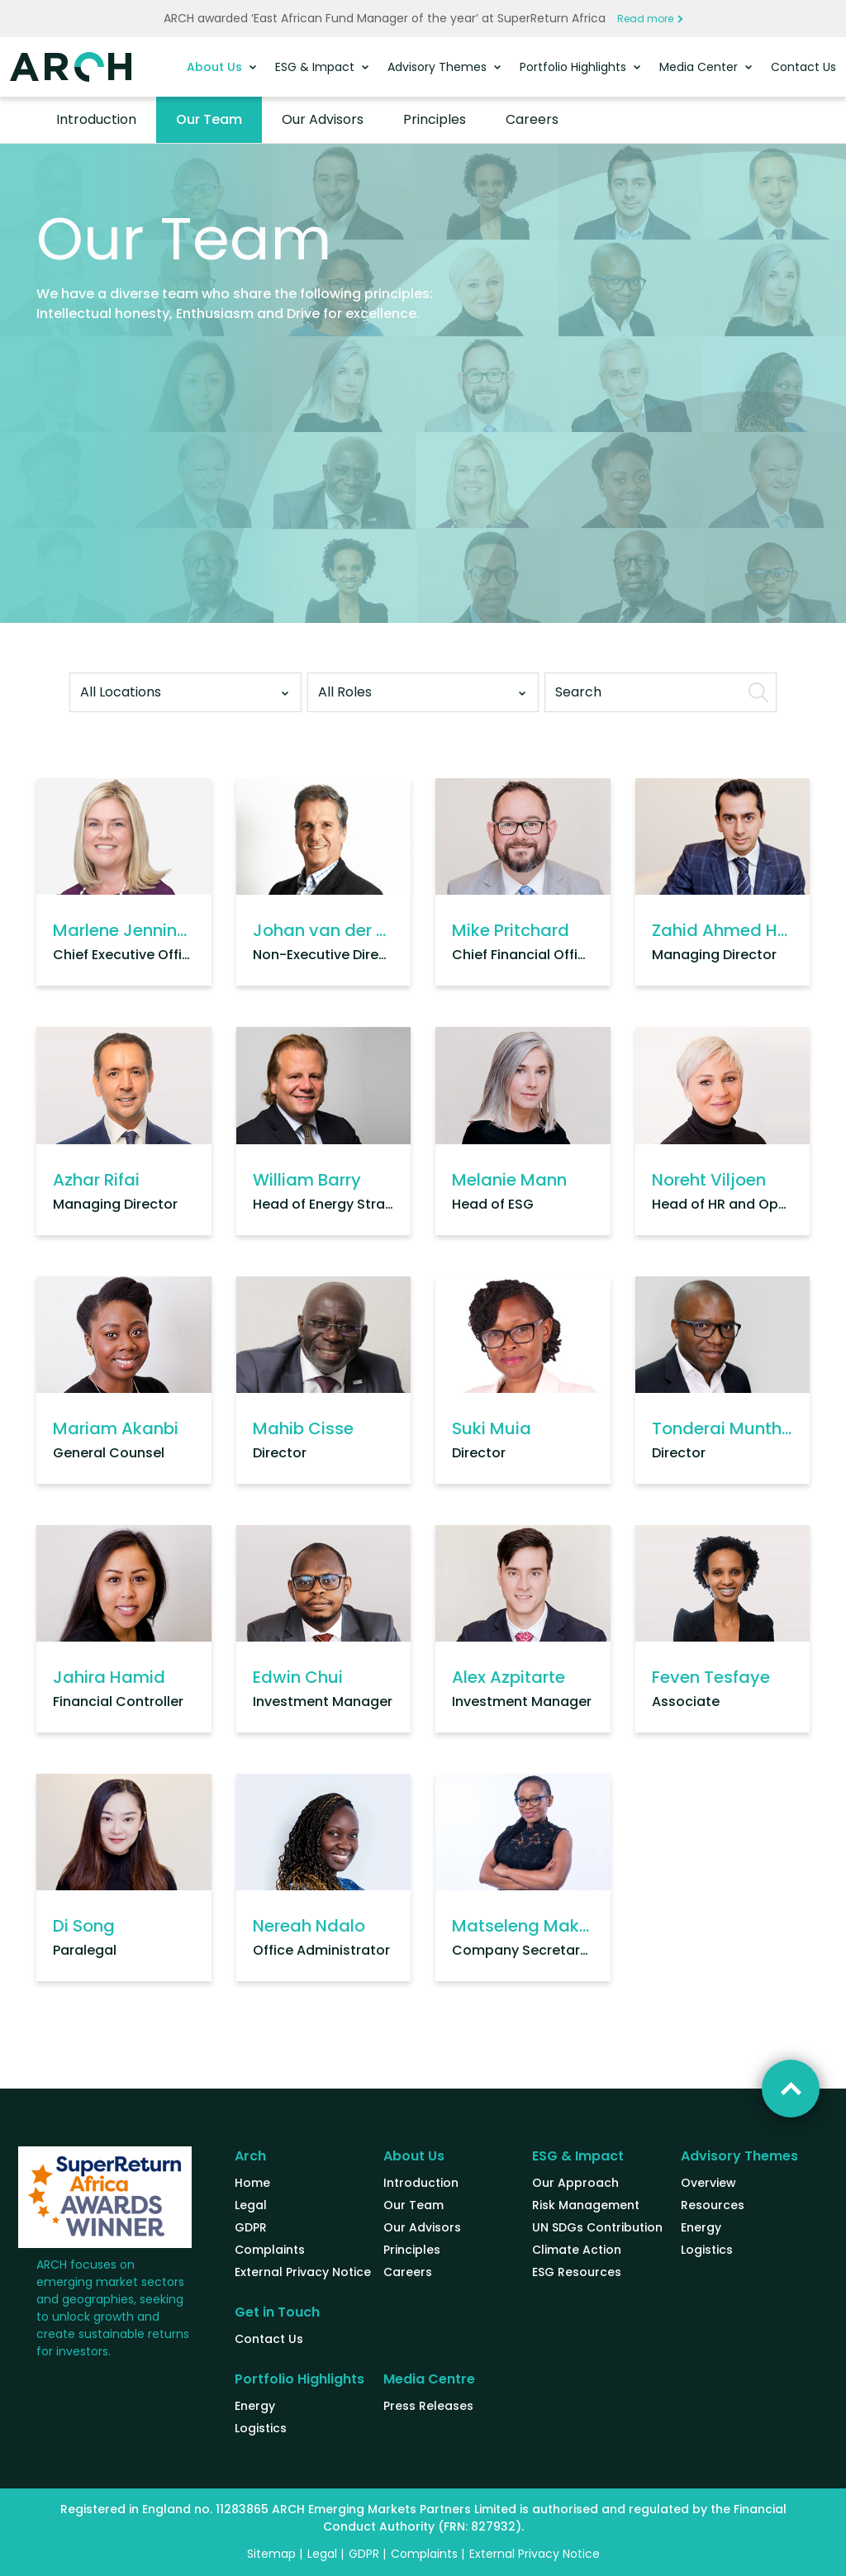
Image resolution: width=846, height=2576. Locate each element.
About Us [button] (216, 67)
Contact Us (803, 67)
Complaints (270, 2249)
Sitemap (271, 2553)
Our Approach (575, 2182)
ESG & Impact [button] (316, 67)
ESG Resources (576, 2272)
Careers (532, 119)
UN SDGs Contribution (597, 2227)
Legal (251, 2205)
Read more (650, 19)
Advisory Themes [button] (438, 67)
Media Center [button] (700, 67)
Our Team (209, 119)
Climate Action (576, 2249)
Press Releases (428, 2406)
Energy (701, 2227)
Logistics (707, 2249)
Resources (712, 2205)
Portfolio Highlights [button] (575, 67)
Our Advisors (323, 119)
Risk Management (585, 2205)
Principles (434, 119)
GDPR (251, 2227)
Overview (708, 2182)
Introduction (96, 119)
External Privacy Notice (303, 2272)
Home (252, 2182)
